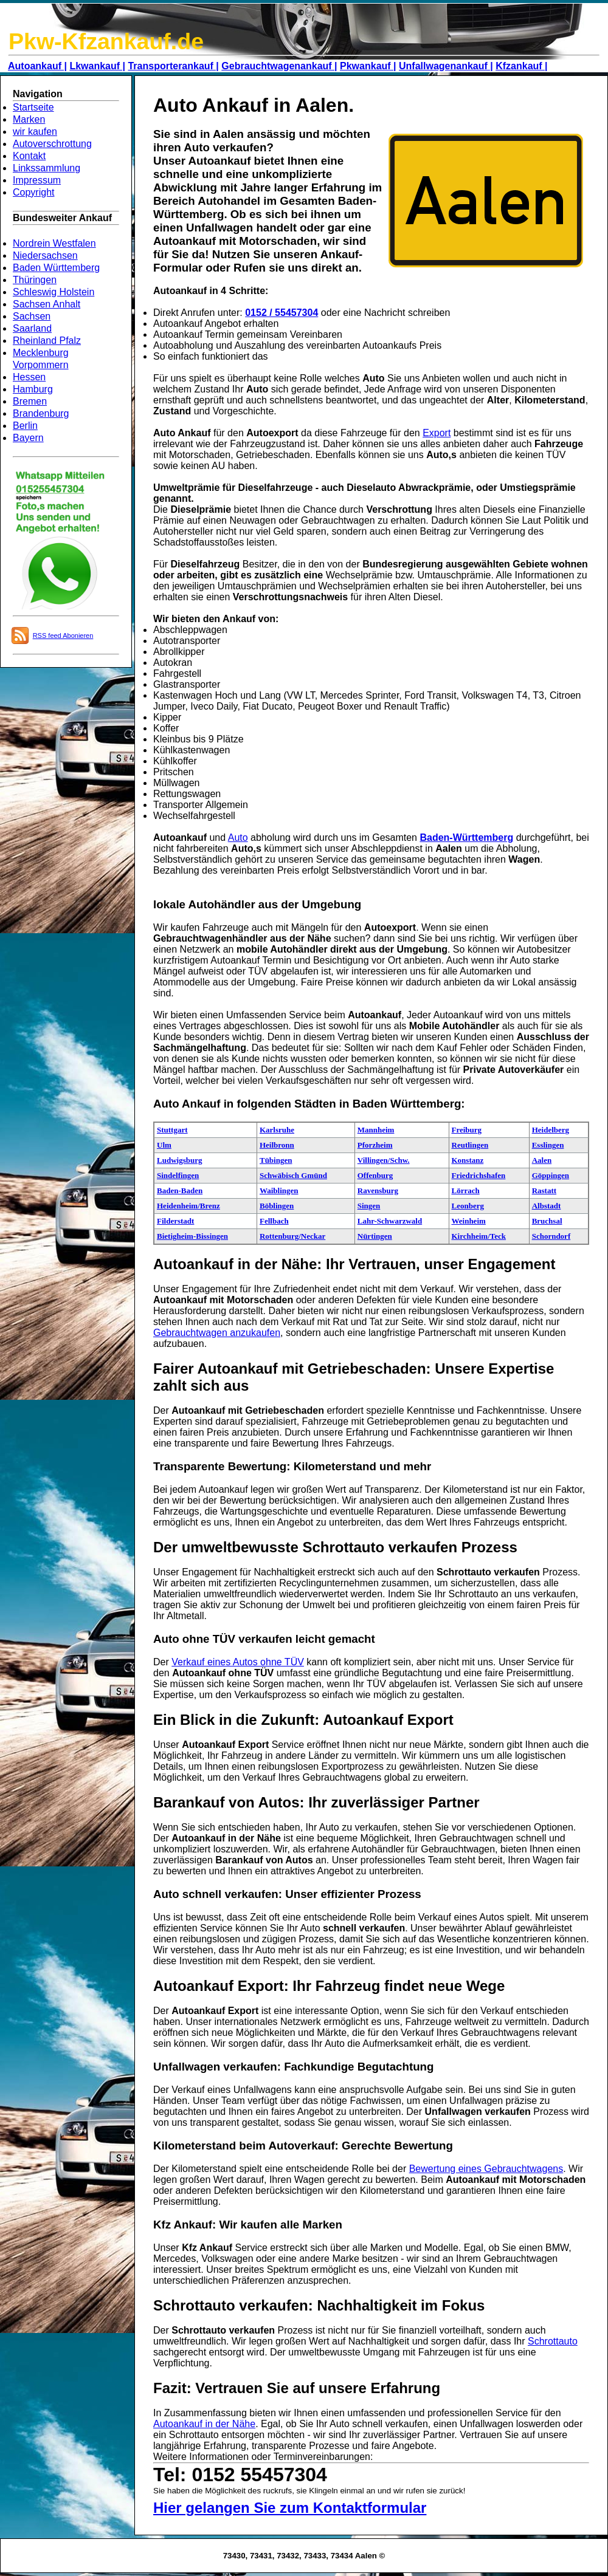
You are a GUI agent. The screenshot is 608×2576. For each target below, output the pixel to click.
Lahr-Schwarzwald (390, 1220)
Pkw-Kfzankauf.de (106, 41)
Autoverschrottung (52, 144)
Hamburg (33, 389)
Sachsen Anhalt (46, 304)
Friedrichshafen (479, 1175)
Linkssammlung (46, 168)
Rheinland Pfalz (47, 340)
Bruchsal (547, 1220)
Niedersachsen (45, 255)
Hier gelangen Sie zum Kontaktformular (289, 2507)
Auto (238, 837)
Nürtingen (375, 1236)
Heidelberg (550, 1129)
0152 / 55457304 (281, 312)
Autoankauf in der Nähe (204, 2424)
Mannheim (376, 1129)
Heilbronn (277, 1144)
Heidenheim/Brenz (188, 1205)
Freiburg (467, 1129)
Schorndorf (551, 1236)
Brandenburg (41, 413)
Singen (369, 1205)
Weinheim (469, 1220)
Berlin (25, 425)
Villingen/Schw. (384, 1160)
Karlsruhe (277, 1129)
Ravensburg (378, 1190)
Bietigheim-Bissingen (192, 1236)
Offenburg (375, 1175)
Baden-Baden (179, 1190)
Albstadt (546, 1205)
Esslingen (548, 1144)
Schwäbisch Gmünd (293, 1175)
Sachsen (31, 316)
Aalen (542, 1160)
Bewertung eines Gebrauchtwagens (486, 2168)
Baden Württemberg (56, 267)
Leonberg (468, 1205)
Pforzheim (375, 1144)
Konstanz (468, 1160)
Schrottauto (553, 2341)
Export (437, 433)
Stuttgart (172, 1129)
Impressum (37, 180)
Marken (29, 119)
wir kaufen (35, 131)
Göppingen (550, 1175)
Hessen (29, 377)
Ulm (164, 1144)
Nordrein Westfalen (54, 243)
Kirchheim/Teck (479, 1236)
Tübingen (276, 1160)
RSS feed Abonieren (63, 635)
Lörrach (466, 1190)
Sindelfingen (178, 1175)
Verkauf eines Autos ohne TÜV (237, 1662)
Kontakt (29, 156)
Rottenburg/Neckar (292, 1236)
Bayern (28, 438)
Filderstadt (175, 1220)
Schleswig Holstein (53, 292)
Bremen (30, 401)
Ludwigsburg (179, 1160)
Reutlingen (470, 1144)
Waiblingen (279, 1190)
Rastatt (544, 1190)
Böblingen (277, 1205)
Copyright (33, 192)
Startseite (33, 107)
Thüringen (35, 280)
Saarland (32, 328)
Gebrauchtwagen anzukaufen (216, 1332)
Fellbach (274, 1220)
